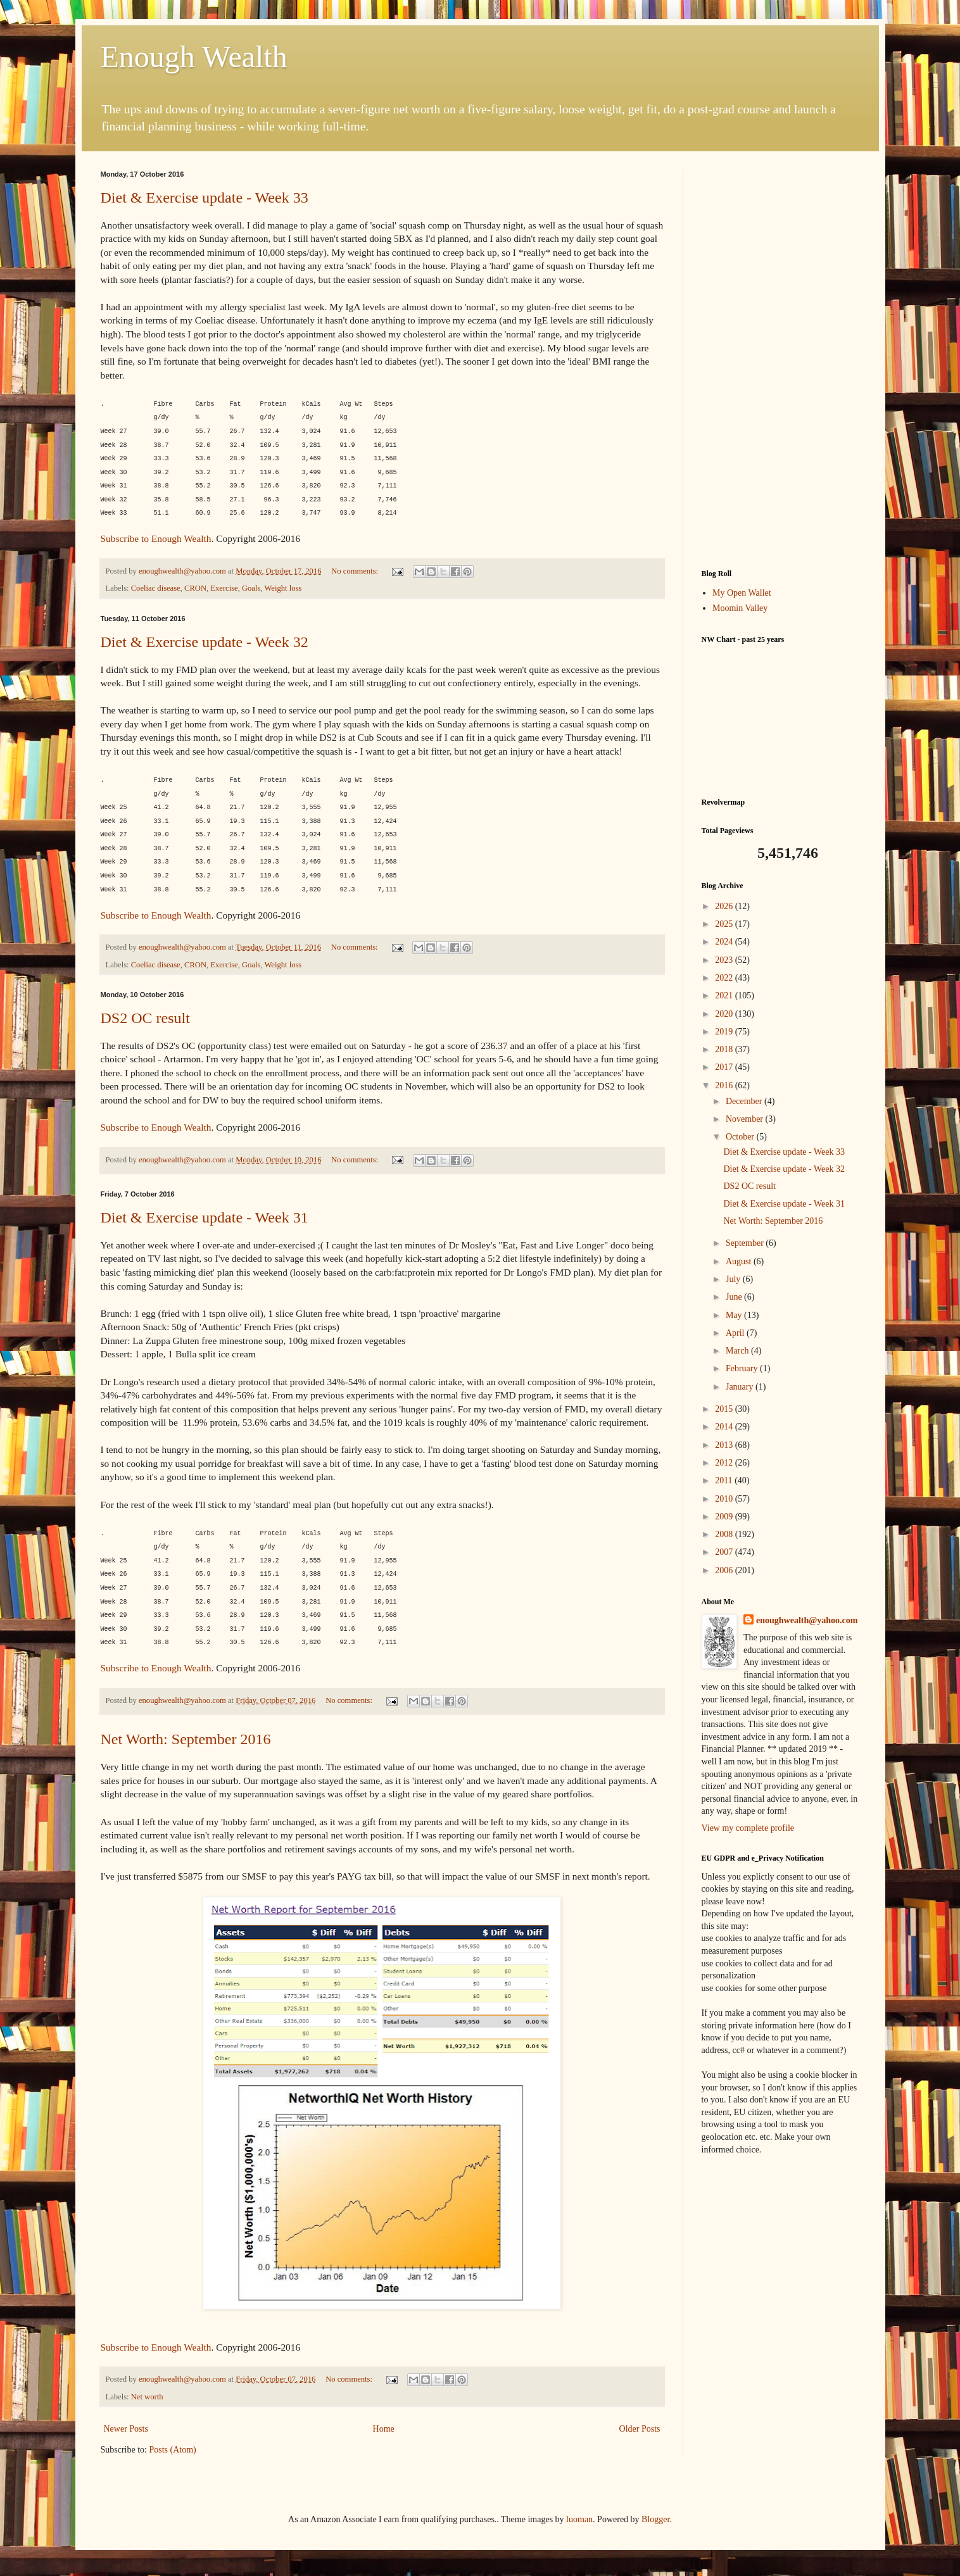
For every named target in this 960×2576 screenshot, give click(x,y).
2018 (725, 1049)
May (735, 1315)
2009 (725, 1516)
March (738, 1350)
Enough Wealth (194, 56)
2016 (725, 1085)
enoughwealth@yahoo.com (806, 1620)
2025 (725, 924)
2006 (725, 1570)
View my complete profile (748, 1828)
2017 (725, 1067)
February (743, 1368)
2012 (725, 1462)
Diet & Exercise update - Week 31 (204, 1217)
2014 (725, 1426)
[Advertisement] (781, 360)
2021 (725, 995)
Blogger (655, 2519)
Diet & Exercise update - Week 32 (204, 642)
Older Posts (639, 2429)
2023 (725, 960)
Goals (251, 588)
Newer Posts (126, 2429)
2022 (725, 978)
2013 (725, 1445)
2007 (725, 1552)
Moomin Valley (739, 608)
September (746, 1243)
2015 (725, 1409)
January (740, 1387)
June (735, 1297)
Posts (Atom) (172, 2449)
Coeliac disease (155, 588)
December (745, 1101)
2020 (725, 1014)
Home (384, 2429)
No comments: (355, 571)
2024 (725, 941)
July (734, 1279)
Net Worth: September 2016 (186, 1739)
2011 (725, 1480)
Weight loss (282, 588)
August (740, 1261)
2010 (725, 1499)
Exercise (223, 588)
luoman (579, 2519)
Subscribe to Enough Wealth (156, 538)
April (736, 1333)
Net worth (147, 2396)
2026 (725, 906)
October (741, 1136)
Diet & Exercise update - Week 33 (204, 197)
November (746, 1119)
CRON (195, 588)
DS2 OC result (145, 1018)
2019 (725, 1031)
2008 (725, 1534)
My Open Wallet (741, 593)
